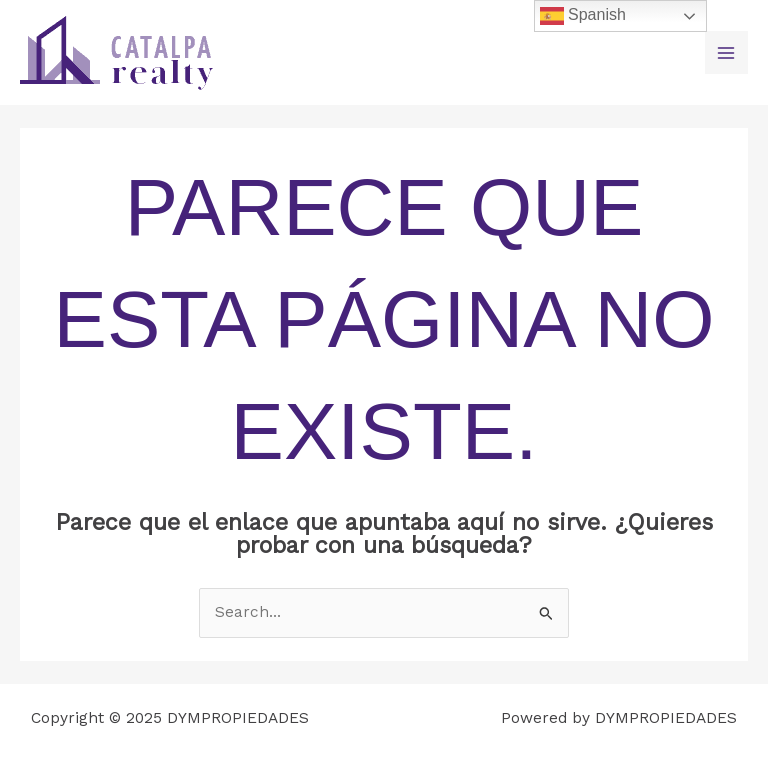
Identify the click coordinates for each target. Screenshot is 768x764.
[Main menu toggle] (726, 52)
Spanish (583, 16)
